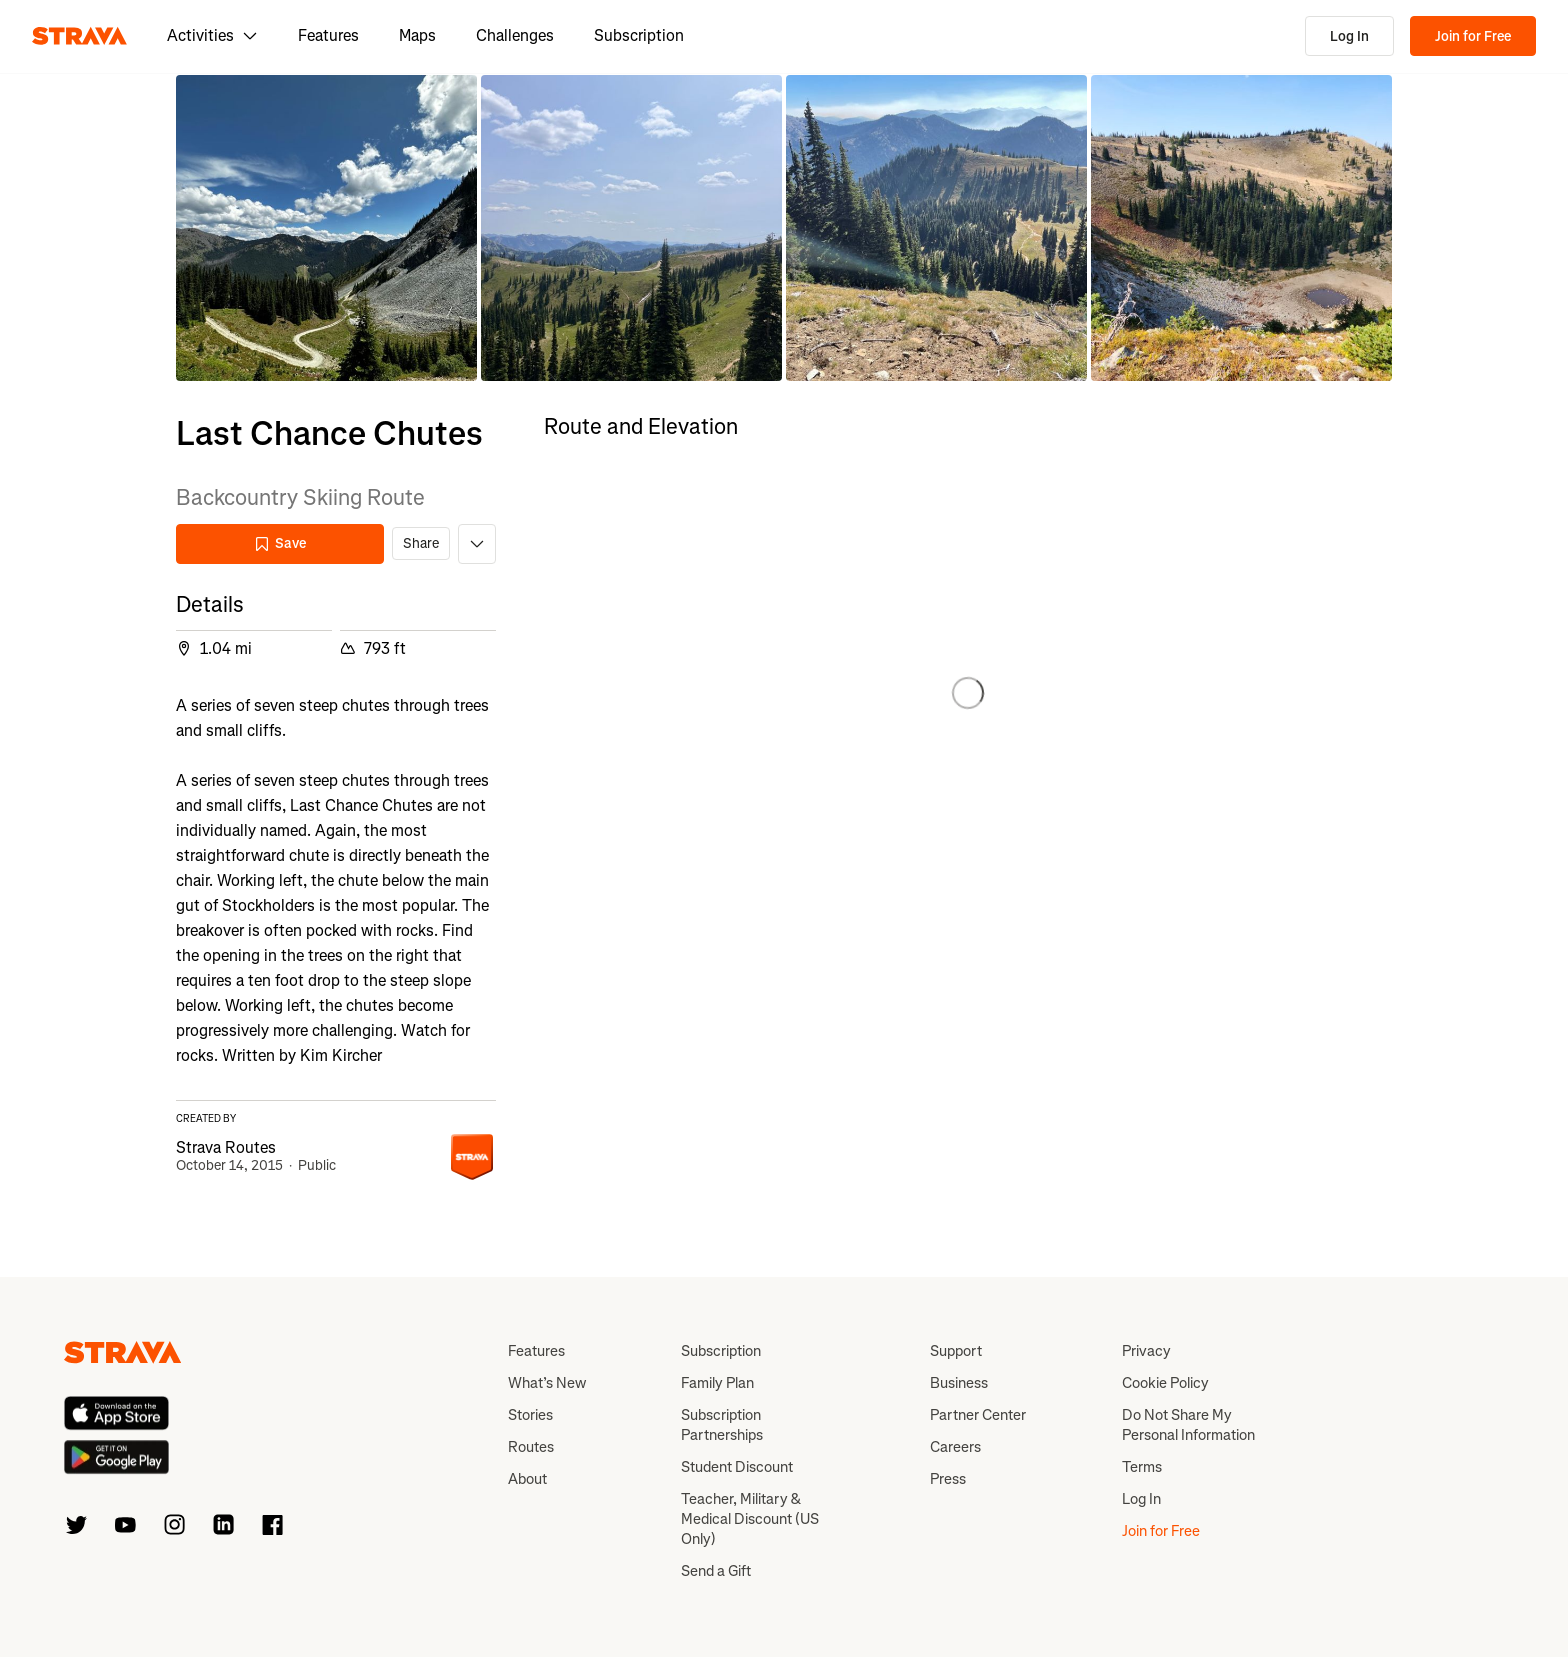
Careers (955, 1447)
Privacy (1146, 1351)
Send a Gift (716, 1571)
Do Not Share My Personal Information (1188, 1425)
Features (328, 35)
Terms (1142, 1467)
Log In (1349, 36)
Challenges (515, 35)
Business (959, 1383)
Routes (531, 1447)
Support (956, 1351)
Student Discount (737, 1467)
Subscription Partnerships (722, 1425)
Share (421, 543)
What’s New (547, 1383)
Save (280, 543)
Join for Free (1473, 36)
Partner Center (978, 1415)
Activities (212, 35)
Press (948, 1479)
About (527, 1479)
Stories (530, 1415)
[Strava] (79, 36)
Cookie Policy (1165, 1383)
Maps (417, 35)
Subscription (639, 35)
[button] (326, 228)
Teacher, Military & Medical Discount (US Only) (750, 1519)
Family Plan (717, 1383)
